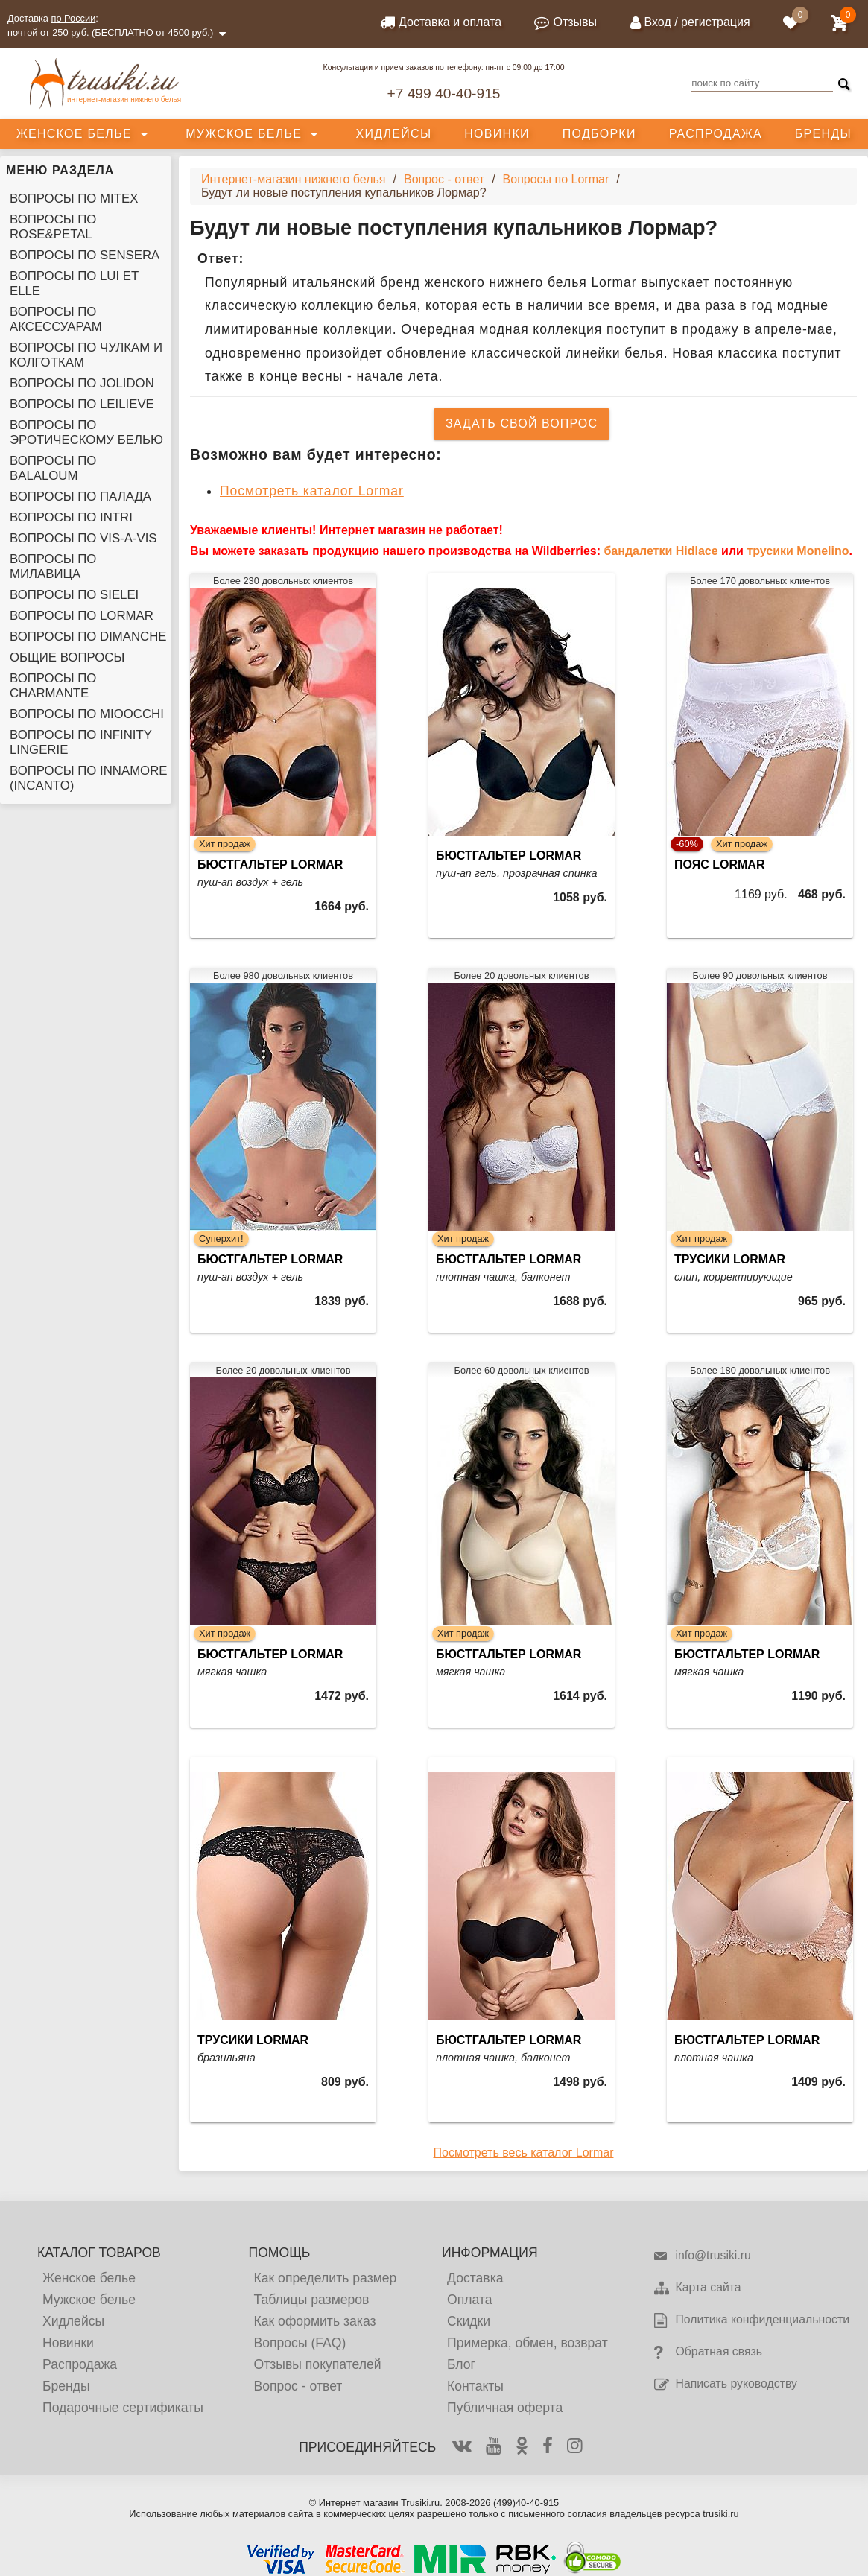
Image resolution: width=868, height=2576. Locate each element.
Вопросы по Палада (80, 496)
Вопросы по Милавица (53, 566)
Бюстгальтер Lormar (270, 864)
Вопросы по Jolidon (82, 383)
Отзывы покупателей (317, 2364)
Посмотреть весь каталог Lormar (524, 2152)
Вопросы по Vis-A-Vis (83, 538)
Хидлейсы (394, 133)
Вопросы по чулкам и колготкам (86, 354)
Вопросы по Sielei (74, 595)
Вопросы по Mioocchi (87, 714)
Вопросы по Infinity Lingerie (81, 742)
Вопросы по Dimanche (88, 636)
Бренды (823, 133)
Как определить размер (324, 2278)
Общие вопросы (67, 657)
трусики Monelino (798, 551)
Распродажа (715, 133)
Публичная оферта (505, 2407)
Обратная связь (707, 2352)
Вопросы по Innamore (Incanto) (88, 778)
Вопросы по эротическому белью (86, 432)
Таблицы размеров (311, 2299)
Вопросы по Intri (71, 517)
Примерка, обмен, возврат (527, 2342)
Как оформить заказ (314, 2321)
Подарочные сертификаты (122, 2407)
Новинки (497, 133)
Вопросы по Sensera (84, 255)
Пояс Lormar (719, 864)
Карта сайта (697, 2288)
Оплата (469, 2299)
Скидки (468, 2321)
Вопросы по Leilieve (82, 404)
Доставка (475, 2278)
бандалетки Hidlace (660, 551)
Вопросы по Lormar (81, 616)
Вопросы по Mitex (74, 198)
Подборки (599, 133)
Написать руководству (724, 2384)
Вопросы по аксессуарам (56, 319)
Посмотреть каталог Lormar (312, 490)
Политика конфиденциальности (751, 2320)
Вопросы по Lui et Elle (74, 283)
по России (73, 18)
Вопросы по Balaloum (53, 468)
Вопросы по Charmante (53, 685)
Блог (461, 2364)
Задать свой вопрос (522, 423)
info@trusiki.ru (701, 2256)
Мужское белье (244, 133)
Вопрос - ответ (297, 2386)
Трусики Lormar (729, 1259)
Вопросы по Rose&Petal (53, 226)
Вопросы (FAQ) (299, 2342)
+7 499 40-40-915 (443, 93)
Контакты (475, 2386)
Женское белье (74, 133)
